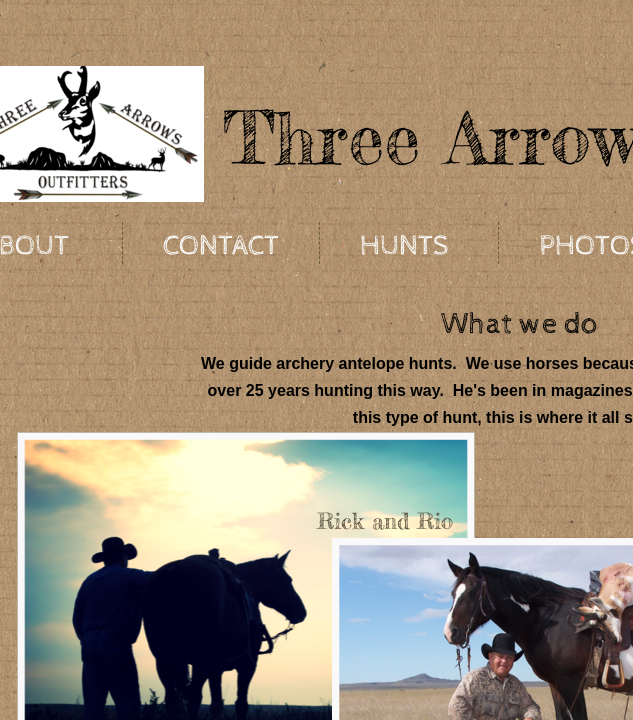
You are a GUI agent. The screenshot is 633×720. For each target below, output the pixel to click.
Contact (221, 246)
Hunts (404, 246)
